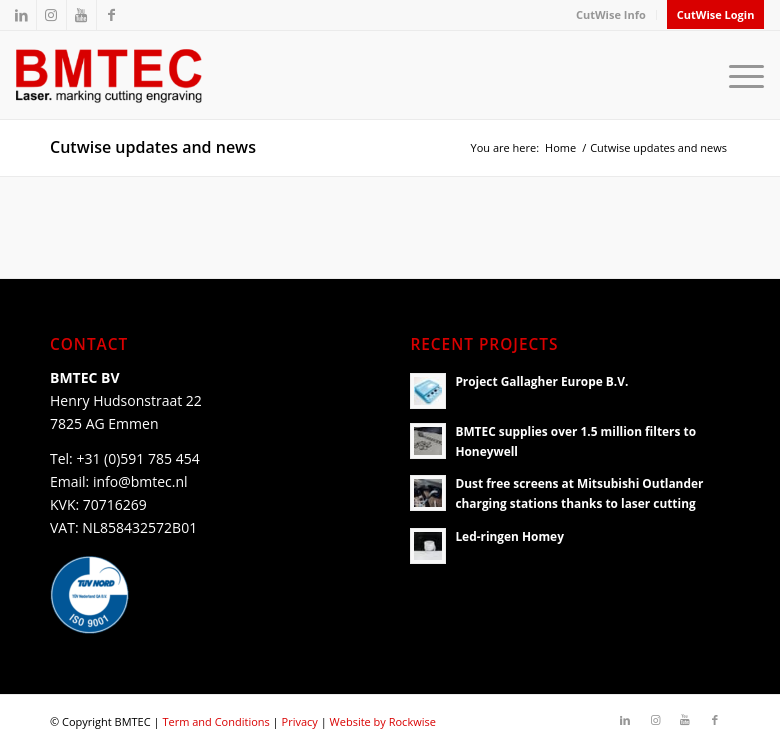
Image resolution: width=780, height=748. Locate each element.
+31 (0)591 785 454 (137, 458)
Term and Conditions (215, 721)
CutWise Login (716, 14)
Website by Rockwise (383, 721)
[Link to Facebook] (112, 15)
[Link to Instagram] (51, 15)
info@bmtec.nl (140, 481)
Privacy (300, 721)
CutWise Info (611, 14)
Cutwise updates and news (153, 147)
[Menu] (741, 75)
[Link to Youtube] (81, 15)
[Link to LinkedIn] (21, 15)
